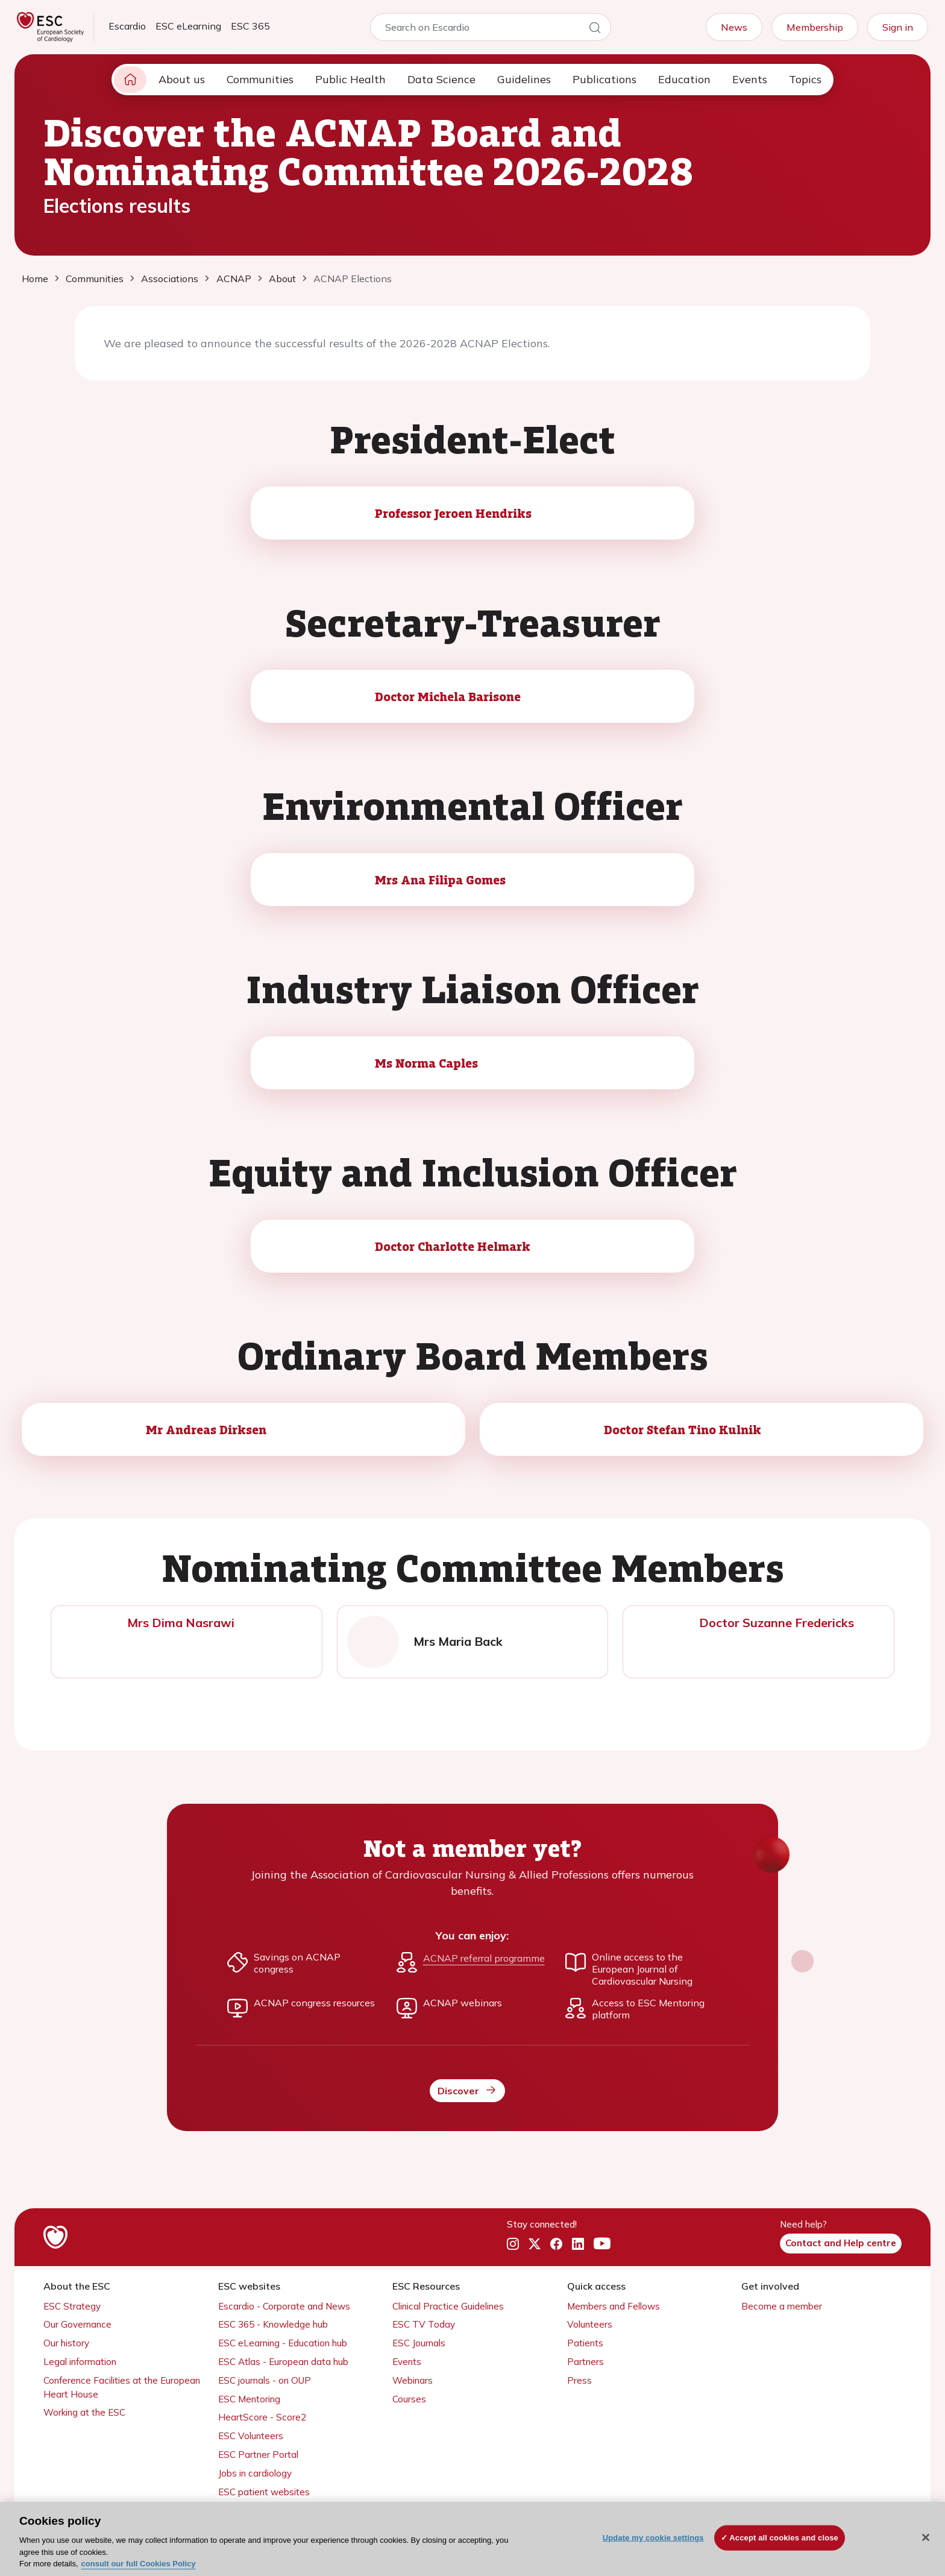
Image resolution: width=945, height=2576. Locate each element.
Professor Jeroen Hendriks (453, 513)
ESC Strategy (72, 2306)
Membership (814, 27)
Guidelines (524, 79)
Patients (585, 2343)
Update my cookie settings (653, 2537)
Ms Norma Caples (426, 1062)
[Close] (925, 2537)
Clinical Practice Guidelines (448, 2306)
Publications (604, 79)
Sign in (897, 27)
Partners (585, 2361)
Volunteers (589, 2324)
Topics (805, 79)
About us (182, 79)
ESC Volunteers (250, 2436)
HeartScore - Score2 (262, 2417)
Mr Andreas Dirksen (206, 1429)
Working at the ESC (84, 2412)
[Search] (595, 29)
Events (749, 79)
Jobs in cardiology (255, 2473)
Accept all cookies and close (783, 2537)
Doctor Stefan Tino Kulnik (682, 1429)
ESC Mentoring (249, 2399)
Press (579, 2380)
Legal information (79, 2361)
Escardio (127, 26)
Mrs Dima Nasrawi (180, 1622)
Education (684, 79)
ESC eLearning (188, 26)
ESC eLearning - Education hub (282, 2343)
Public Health (350, 79)
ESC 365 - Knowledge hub (273, 2324)
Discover (467, 2090)
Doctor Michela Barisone (448, 696)
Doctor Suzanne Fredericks (776, 1622)
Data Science (441, 79)
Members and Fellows (613, 2306)
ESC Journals (418, 2343)
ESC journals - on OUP (264, 2380)
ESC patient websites (264, 2492)
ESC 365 (250, 26)
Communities (260, 79)
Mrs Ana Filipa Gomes (440, 879)
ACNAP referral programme (484, 1958)
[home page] (130, 79)
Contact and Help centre (840, 2243)
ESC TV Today (423, 2324)
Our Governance (77, 2324)
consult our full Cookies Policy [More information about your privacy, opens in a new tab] (138, 2563)
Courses (409, 2399)
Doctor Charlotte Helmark (452, 1246)
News (734, 27)
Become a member (781, 2306)
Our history (66, 2343)
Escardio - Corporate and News (284, 2306)
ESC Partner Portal (258, 2454)
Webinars (412, 2380)
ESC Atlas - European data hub (283, 2361)
